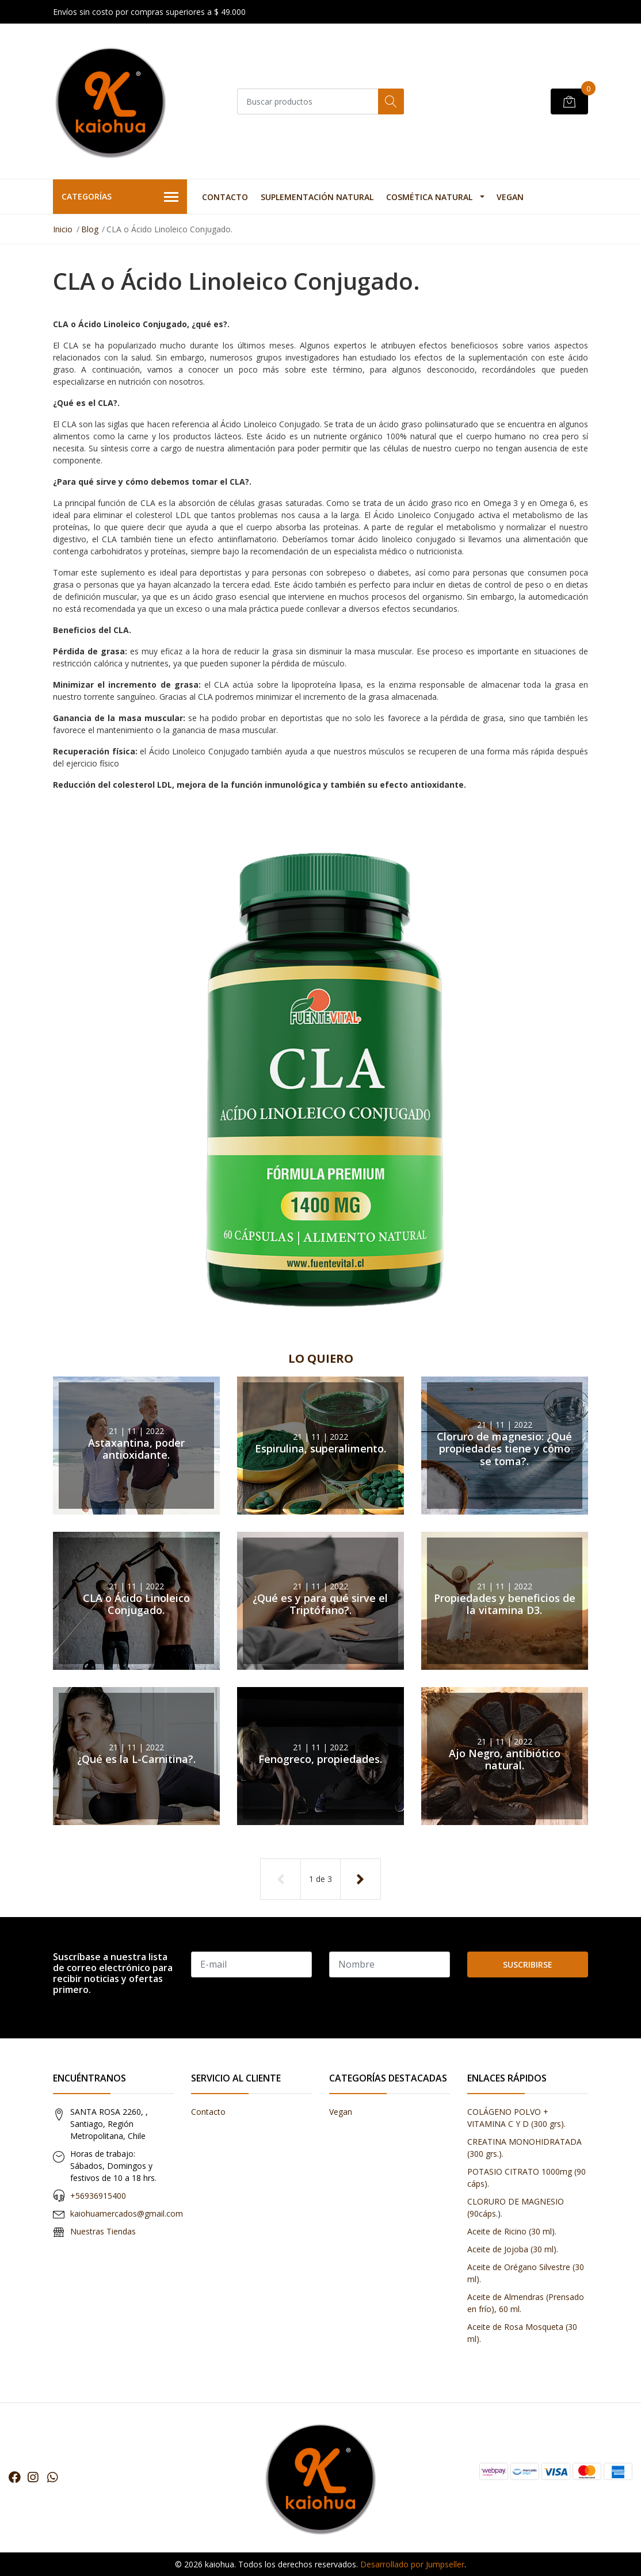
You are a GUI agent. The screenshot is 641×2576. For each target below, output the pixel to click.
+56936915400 (98, 2195)
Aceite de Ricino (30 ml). (511, 2231)
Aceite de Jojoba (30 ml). (512, 2249)
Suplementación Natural (317, 196)
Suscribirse (527, 1964)
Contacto (225, 196)
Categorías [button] (120, 197)
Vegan (510, 196)
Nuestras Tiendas (103, 2231)
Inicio (63, 229)
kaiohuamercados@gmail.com (126, 2213)
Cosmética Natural (429, 196)
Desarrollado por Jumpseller (412, 2564)
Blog (89, 229)
